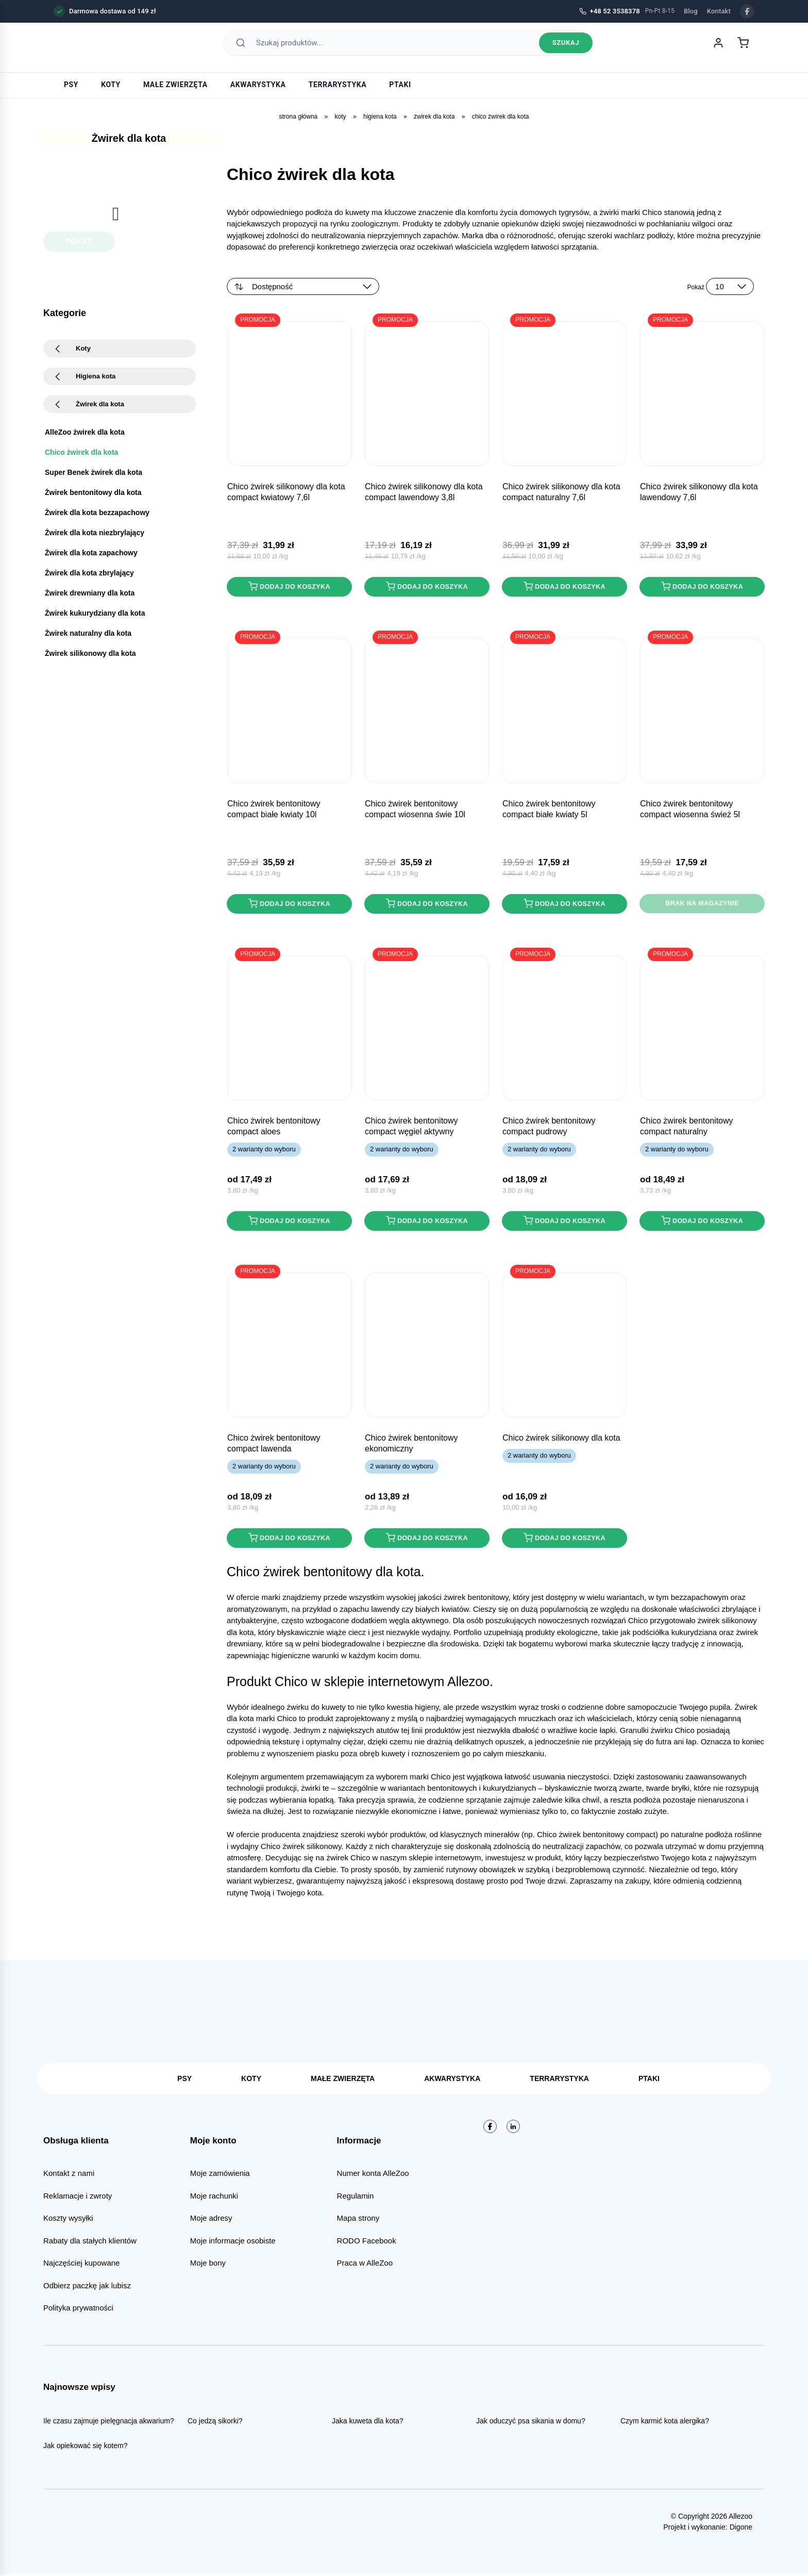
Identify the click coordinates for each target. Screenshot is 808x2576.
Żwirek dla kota (434, 116)
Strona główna (298, 116)
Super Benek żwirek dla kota (93, 473)
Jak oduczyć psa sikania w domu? (530, 2422)
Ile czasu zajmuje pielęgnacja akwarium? (108, 2422)
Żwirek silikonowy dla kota (90, 654)
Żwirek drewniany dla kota (89, 593)
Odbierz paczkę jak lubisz (87, 2287)
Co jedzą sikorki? (215, 2422)
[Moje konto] (718, 47)
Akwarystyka (258, 84)
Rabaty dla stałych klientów (90, 2242)
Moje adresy (211, 2220)
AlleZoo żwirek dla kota (85, 432)
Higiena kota (380, 116)
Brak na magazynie (702, 904)
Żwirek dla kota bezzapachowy (97, 513)
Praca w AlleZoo (365, 2264)
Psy (71, 84)
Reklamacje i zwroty (77, 2197)
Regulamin (355, 2197)
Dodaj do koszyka (289, 586)
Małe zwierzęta (175, 84)
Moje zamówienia (220, 2175)
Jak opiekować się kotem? (85, 2447)
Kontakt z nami (68, 2175)
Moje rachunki (214, 2197)
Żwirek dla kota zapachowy (91, 553)
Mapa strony (358, 2220)
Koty (111, 84)
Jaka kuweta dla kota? (367, 2422)
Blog (691, 11)
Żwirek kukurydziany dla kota (95, 613)
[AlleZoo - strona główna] (90, 47)
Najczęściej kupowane (81, 2264)
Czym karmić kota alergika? (664, 2422)
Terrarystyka (338, 84)
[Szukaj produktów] (395, 47)
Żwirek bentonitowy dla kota (93, 493)
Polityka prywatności (78, 2309)
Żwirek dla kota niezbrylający (94, 533)
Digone (741, 2529)
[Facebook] (747, 11)
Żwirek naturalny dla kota (88, 634)
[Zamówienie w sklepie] (303, 286)
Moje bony (208, 2264)
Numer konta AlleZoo (373, 2175)
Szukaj (565, 48)
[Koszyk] (743, 47)
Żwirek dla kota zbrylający (89, 573)
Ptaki (400, 84)
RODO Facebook (366, 2242)
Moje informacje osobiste (233, 2242)
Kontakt (719, 11)
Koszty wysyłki (68, 2220)
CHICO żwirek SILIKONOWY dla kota (561, 1439)
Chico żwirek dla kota (81, 453)
